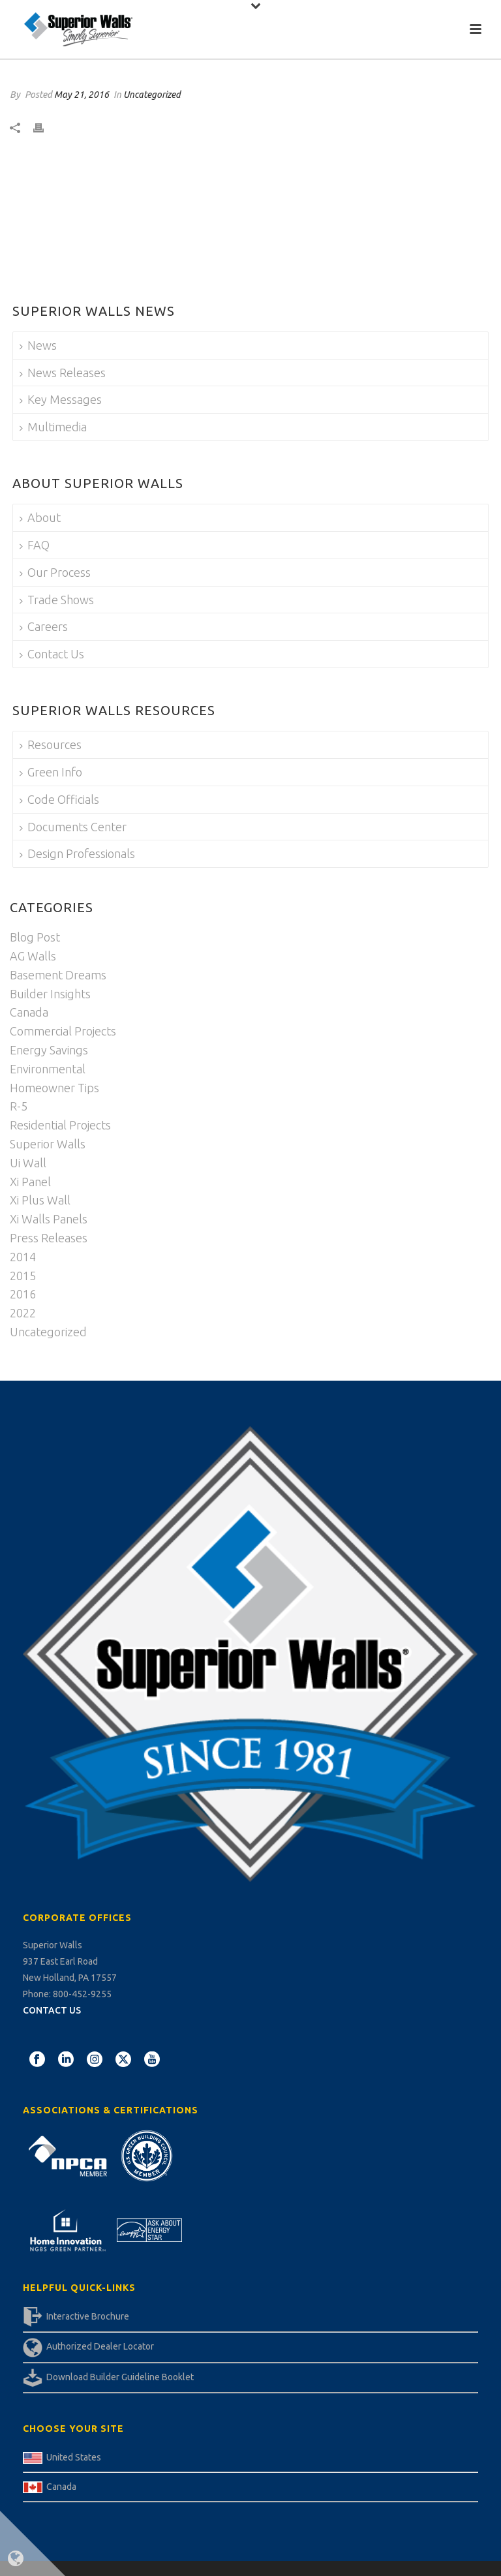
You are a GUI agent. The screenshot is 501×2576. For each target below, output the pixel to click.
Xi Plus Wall (40, 1200)
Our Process (55, 572)
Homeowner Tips (54, 1088)
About (40, 517)
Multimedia (53, 426)
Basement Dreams (58, 975)
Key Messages (61, 399)
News (38, 345)
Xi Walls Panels (48, 1219)
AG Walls (33, 956)
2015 (23, 1275)
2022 (23, 1313)
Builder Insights (50, 994)
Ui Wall (28, 1163)
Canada (29, 1012)
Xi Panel (30, 1182)
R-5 (18, 1106)
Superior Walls (47, 1144)
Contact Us (52, 653)
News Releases (63, 372)
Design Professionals (77, 853)
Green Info (51, 771)
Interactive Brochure (87, 2316)
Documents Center (73, 826)
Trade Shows (57, 599)
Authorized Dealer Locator (100, 2346)
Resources (51, 744)
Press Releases (48, 1238)
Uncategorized (152, 94)
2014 (23, 1257)
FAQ (35, 544)
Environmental (47, 1069)
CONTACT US (52, 2010)
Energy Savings (49, 1050)
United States (73, 2457)
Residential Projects (60, 1125)
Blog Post (35, 937)
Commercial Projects (63, 1031)
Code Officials (59, 799)
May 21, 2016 (81, 94)
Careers (44, 626)
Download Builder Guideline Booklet (120, 2377)
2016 (23, 1294)
